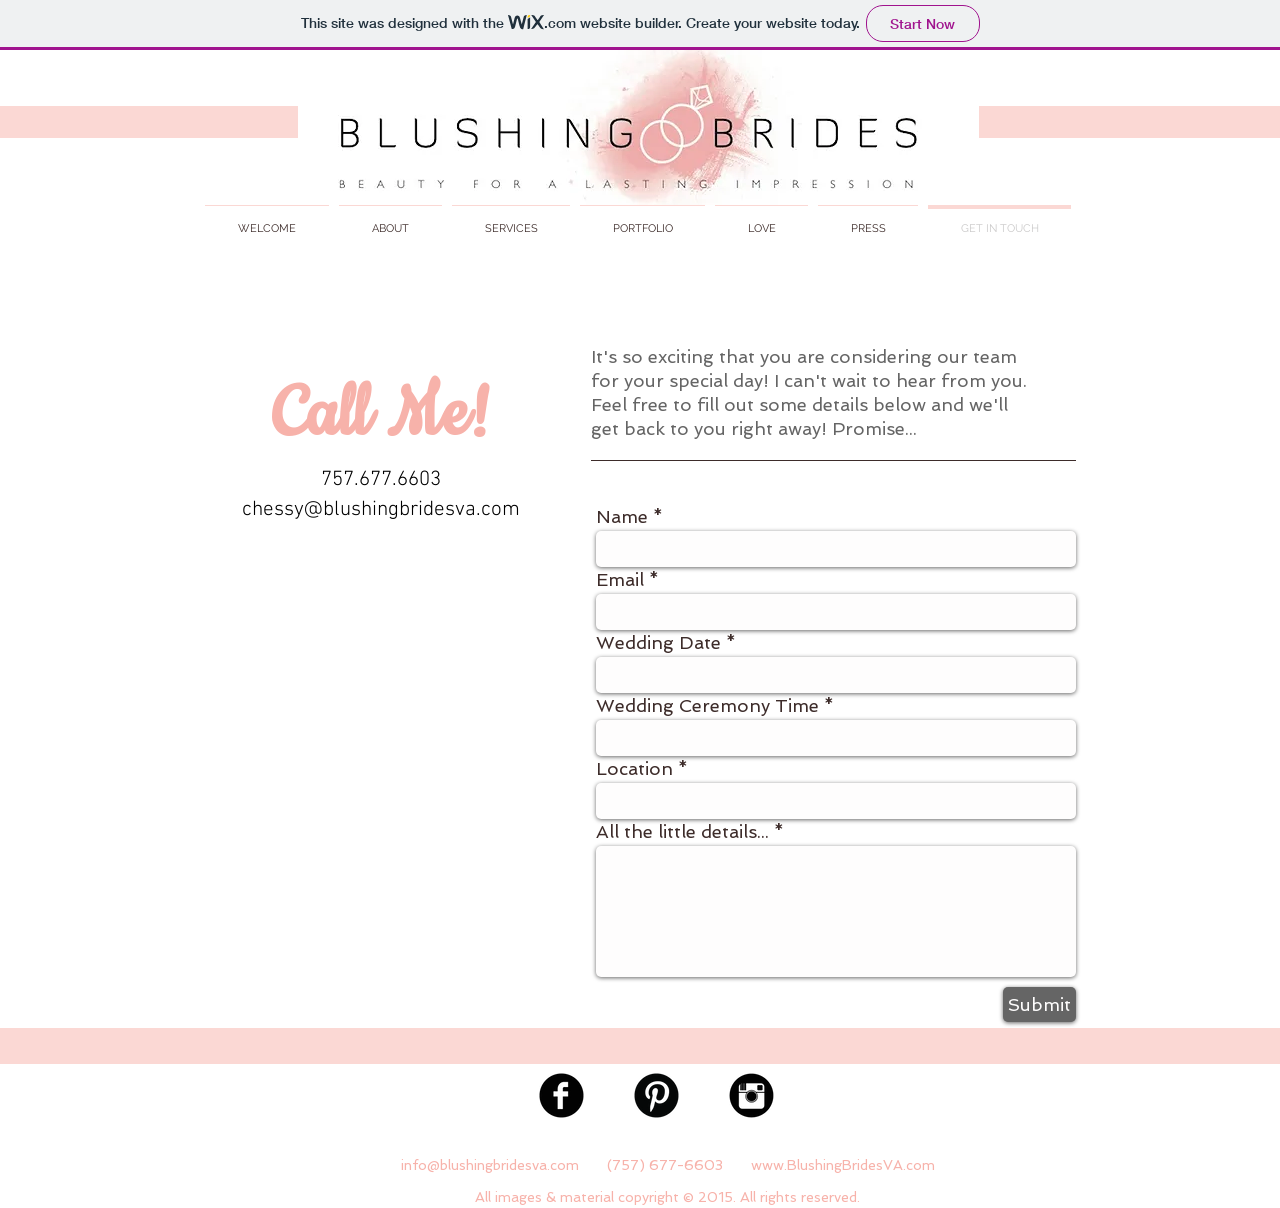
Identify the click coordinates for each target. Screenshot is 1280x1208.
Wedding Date (658, 643)
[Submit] (1039, 1004)
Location (634, 769)
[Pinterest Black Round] (656, 1095)
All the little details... (682, 832)
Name (622, 517)
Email (620, 580)
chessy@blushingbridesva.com (381, 509)
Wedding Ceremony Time (707, 706)
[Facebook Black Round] (561, 1095)
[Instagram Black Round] (751, 1095)
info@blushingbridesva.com (490, 1165)
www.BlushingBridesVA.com (843, 1165)
